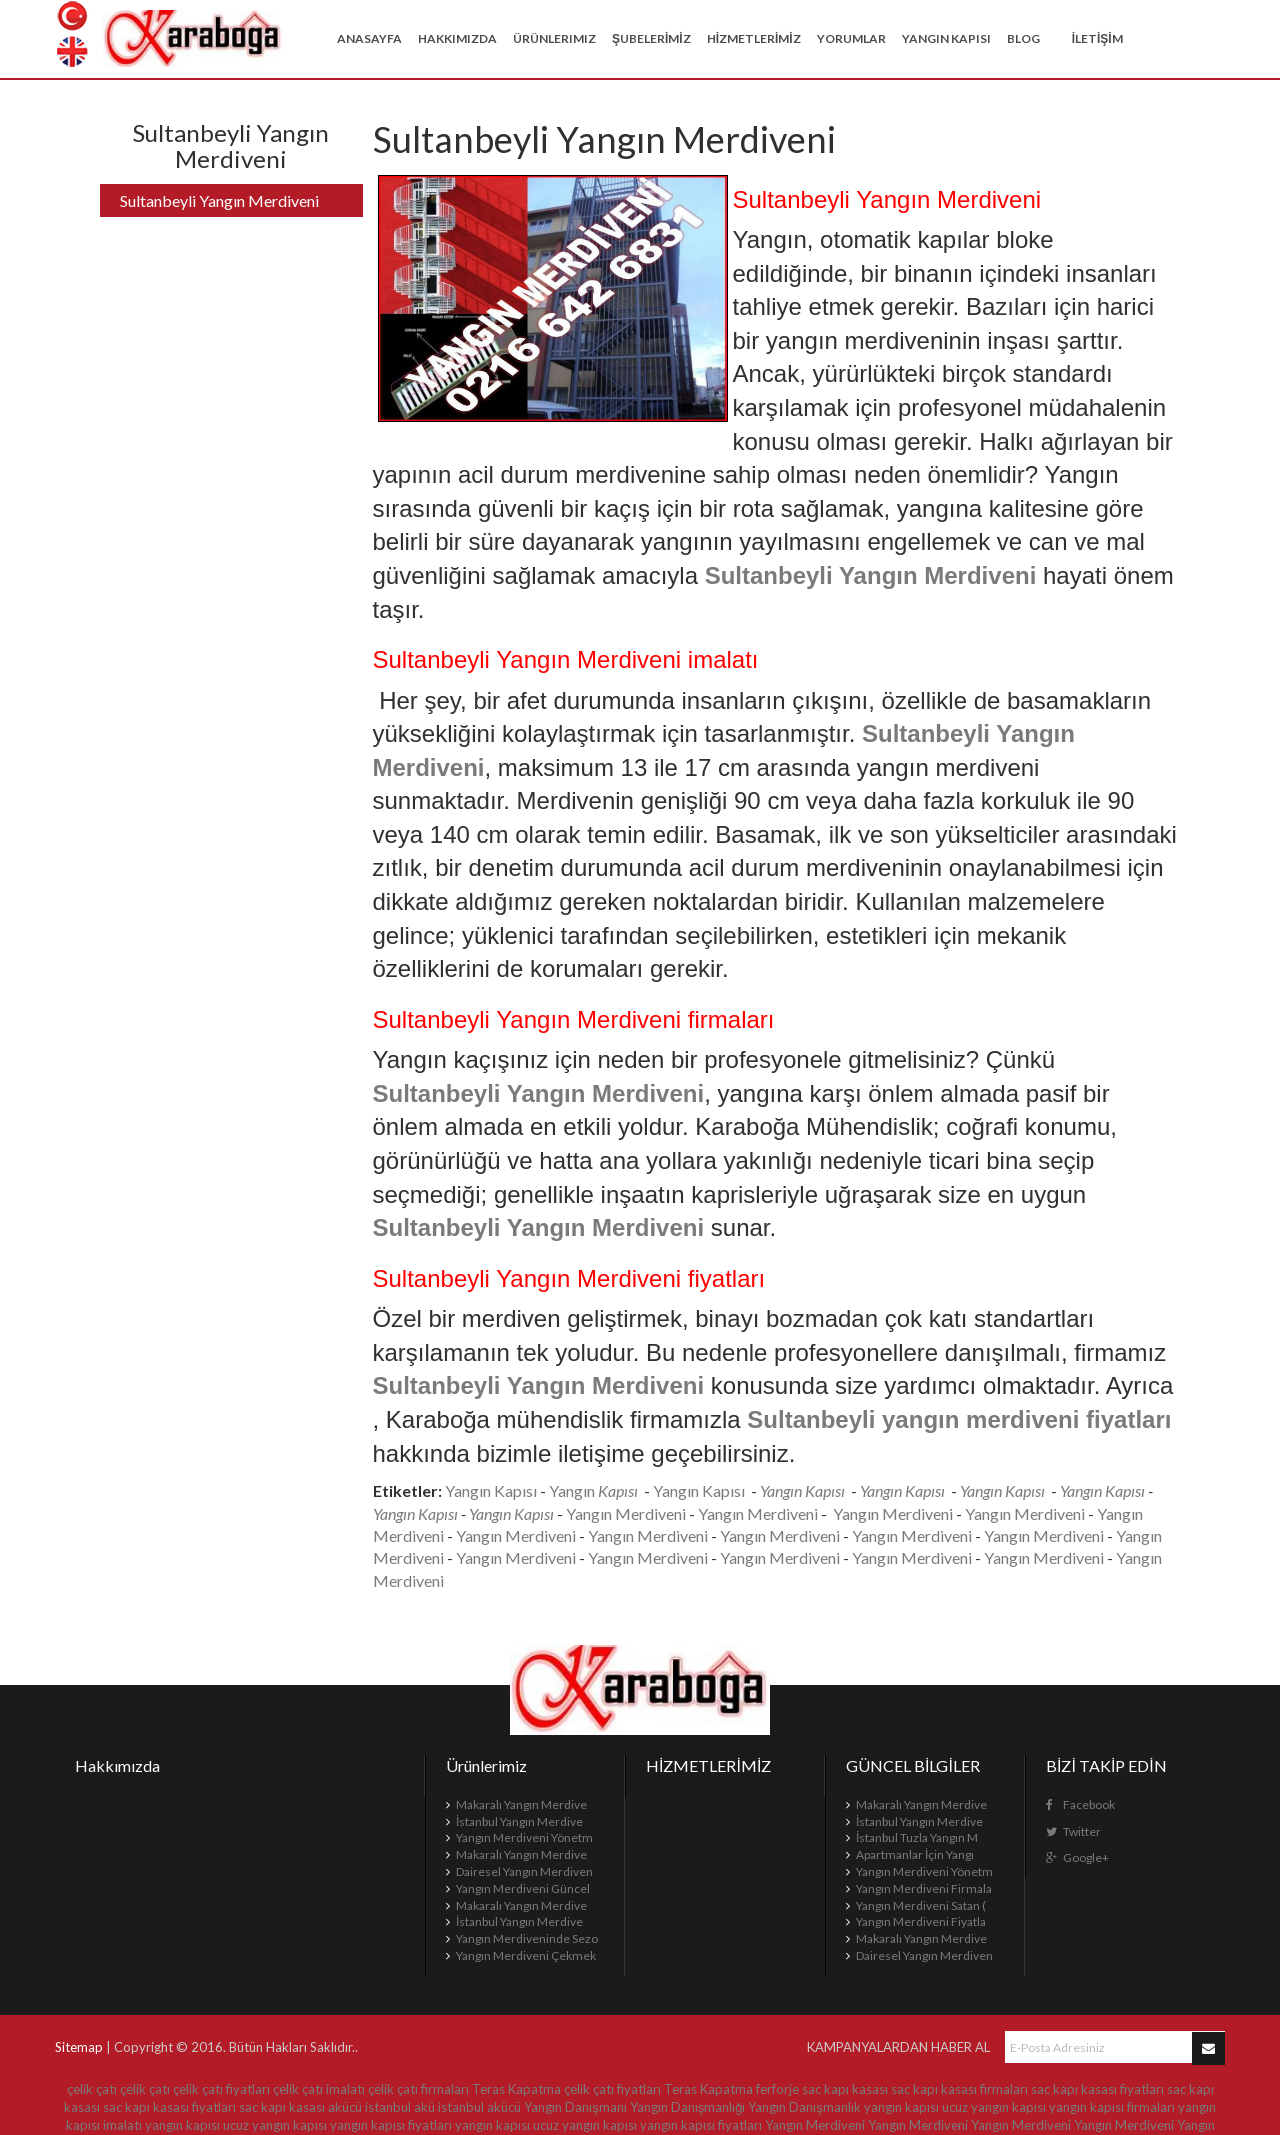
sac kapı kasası (845, 2089)
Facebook (1080, 1804)
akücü (345, 2107)
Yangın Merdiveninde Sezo (527, 1938)
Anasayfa (369, 38)
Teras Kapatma (516, 2089)
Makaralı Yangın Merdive (521, 1804)
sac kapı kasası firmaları (959, 2089)
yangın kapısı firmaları (1112, 2107)
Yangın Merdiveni (626, 1513)
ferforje (777, 2089)
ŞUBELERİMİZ (651, 38)
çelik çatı (92, 2089)
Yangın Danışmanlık (804, 2107)
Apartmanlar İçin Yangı (915, 1854)
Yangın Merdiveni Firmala (924, 1888)
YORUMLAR (851, 38)
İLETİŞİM (1097, 38)
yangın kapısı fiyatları (391, 2125)
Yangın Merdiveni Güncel (523, 1888)
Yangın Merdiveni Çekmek (526, 1955)
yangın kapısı (901, 2107)
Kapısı (723, 1490)
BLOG (1023, 38)
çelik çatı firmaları (418, 2089)
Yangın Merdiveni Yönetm (524, 1837)
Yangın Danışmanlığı (688, 2107)
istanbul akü (400, 2107)
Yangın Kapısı (946, 38)
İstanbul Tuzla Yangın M (917, 1837)
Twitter (1073, 1831)
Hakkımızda (457, 38)
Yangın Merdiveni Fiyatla (921, 1921)
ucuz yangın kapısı (994, 2107)
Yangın (573, 1490)
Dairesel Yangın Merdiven (524, 1871)
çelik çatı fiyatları (221, 2089)
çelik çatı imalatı (319, 2089)
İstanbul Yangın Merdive (519, 1821)
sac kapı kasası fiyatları (1097, 2089)
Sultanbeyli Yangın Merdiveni (219, 200)
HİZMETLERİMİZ (754, 38)
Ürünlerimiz (554, 38)
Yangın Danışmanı (575, 2107)
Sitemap (79, 2047)
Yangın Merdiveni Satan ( (921, 1905)
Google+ (1077, 1857)
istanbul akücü (479, 2107)
